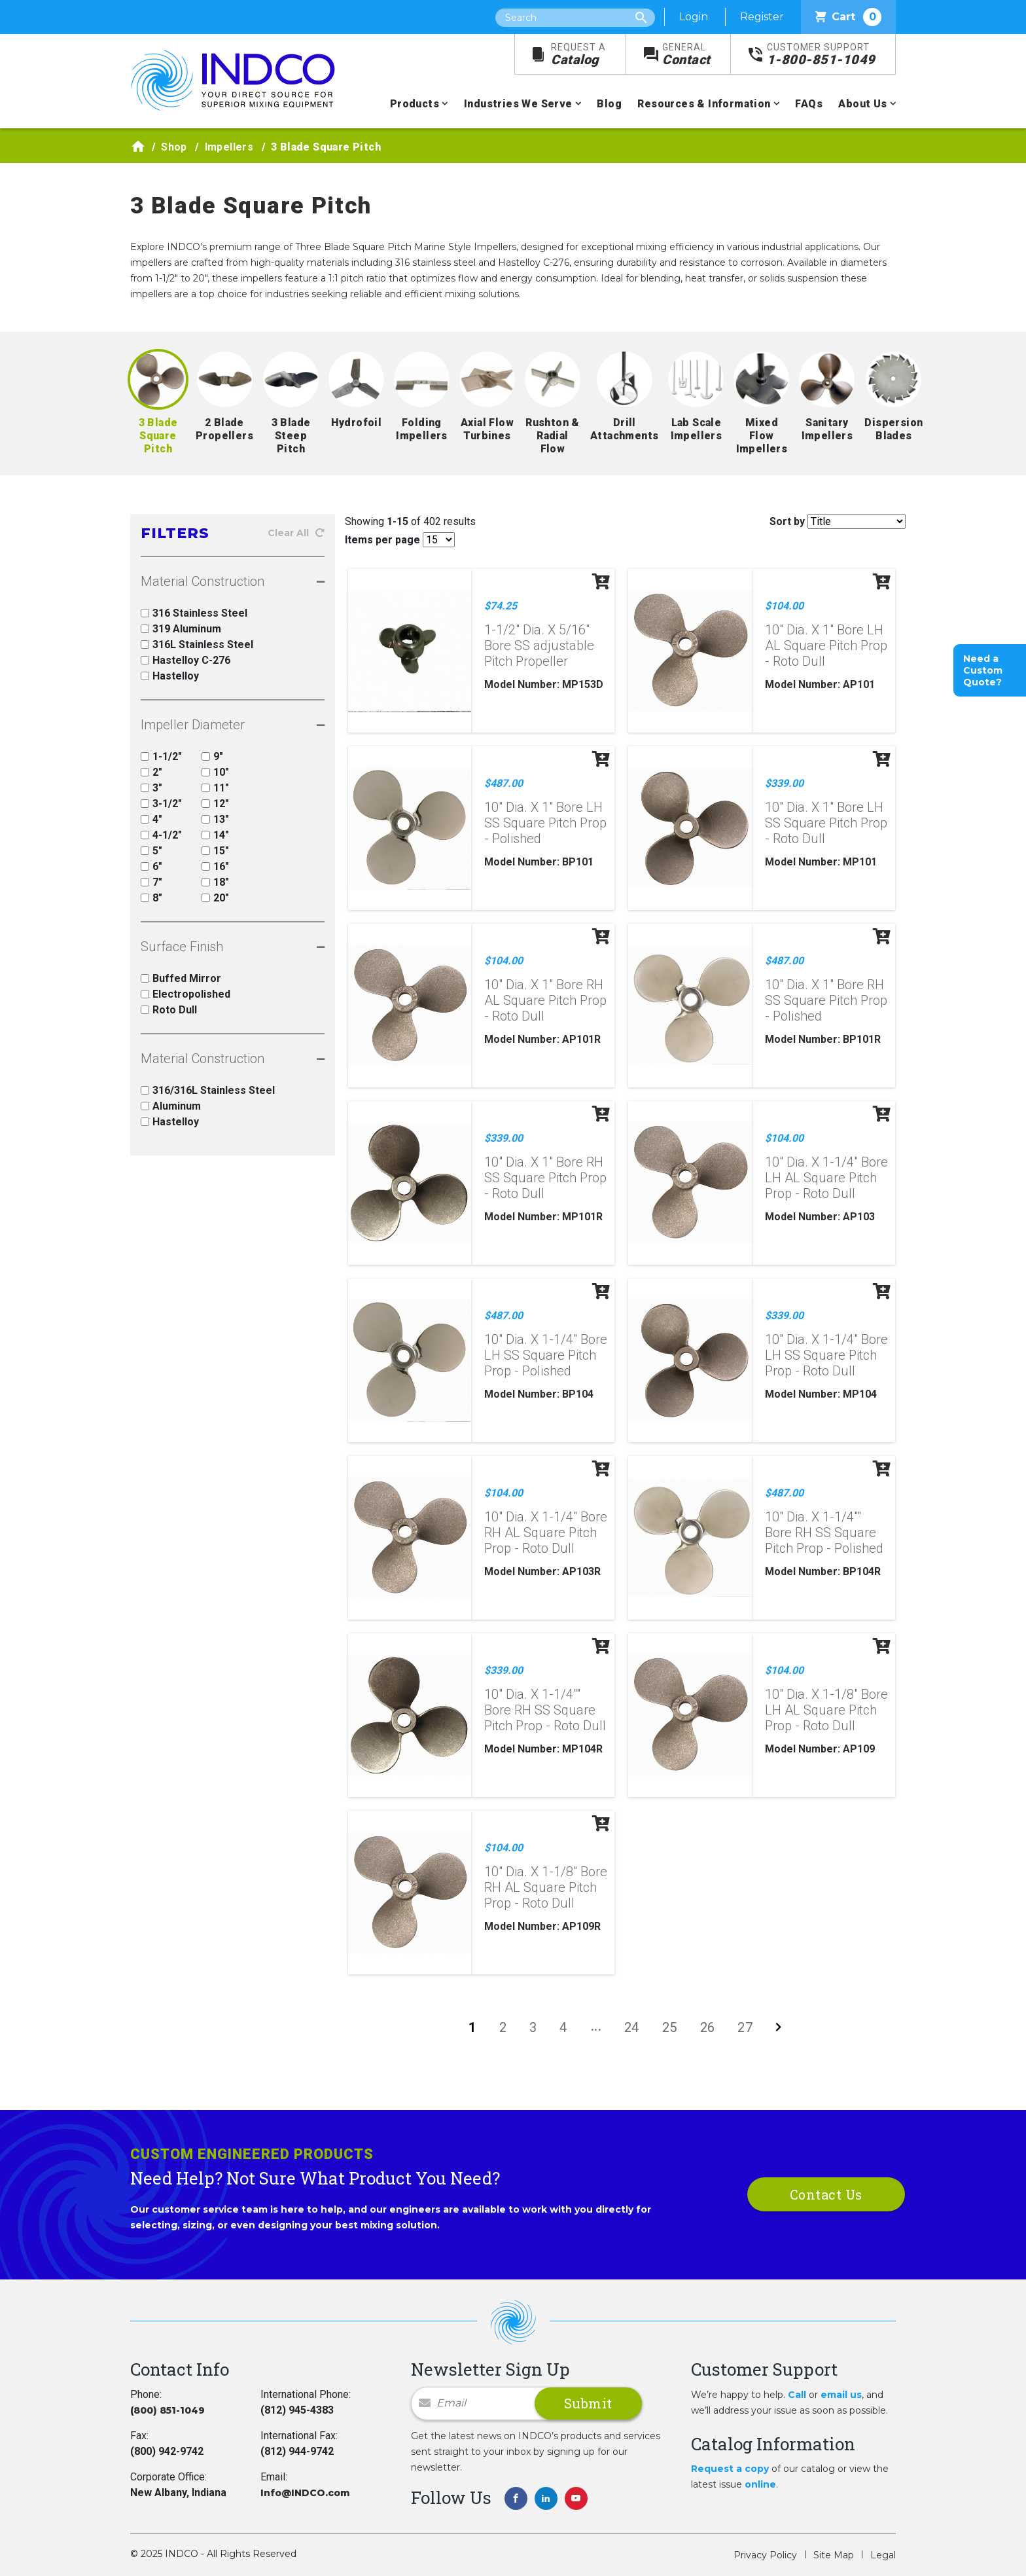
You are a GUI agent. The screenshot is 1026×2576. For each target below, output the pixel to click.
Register (762, 16)
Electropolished (185, 994)
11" (215, 788)
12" (215, 803)
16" (215, 866)
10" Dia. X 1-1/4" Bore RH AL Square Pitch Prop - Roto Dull (545, 1532)
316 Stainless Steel (194, 613)
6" (151, 866)
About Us (862, 104)
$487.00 (503, 783)
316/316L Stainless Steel (208, 1090)
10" (215, 772)
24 (631, 2027)
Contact (686, 54)
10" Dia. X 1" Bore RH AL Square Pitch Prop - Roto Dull (545, 1000)
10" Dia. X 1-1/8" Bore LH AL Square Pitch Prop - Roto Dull (826, 1709)
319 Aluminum (181, 629)
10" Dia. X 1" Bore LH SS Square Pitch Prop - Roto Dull (826, 822)
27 (744, 2027)
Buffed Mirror (181, 978)
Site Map (833, 2555)
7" (151, 882)
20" (215, 898)
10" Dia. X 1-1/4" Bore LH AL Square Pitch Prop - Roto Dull (826, 1177)
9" (212, 756)
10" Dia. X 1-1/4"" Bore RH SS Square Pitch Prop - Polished (824, 1532)
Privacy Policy (765, 2555)
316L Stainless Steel (197, 644)
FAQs (809, 104)
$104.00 (784, 606)
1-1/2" (161, 756)
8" (151, 898)
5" (151, 850)
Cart (848, 17)
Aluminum (171, 1106)
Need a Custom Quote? (982, 670)
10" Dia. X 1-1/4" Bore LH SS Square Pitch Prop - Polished (545, 1355)
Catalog (578, 54)
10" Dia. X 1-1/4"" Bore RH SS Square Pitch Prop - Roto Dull (545, 1709)
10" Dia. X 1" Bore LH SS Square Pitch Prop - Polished (545, 822)
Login (693, 16)
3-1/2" (161, 803)
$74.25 (500, 606)
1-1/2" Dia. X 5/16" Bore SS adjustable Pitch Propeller (539, 645)
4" (151, 819)
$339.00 (784, 783)
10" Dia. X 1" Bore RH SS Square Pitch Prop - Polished (826, 1000)
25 (669, 2027)
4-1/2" (161, 835)
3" (151, 788)
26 (707, 2027)
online (760, 2484)
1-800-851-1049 (821, 54)
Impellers (229, 147)
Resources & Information (703, 104)
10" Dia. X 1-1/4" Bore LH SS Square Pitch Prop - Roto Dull (826, 1355)
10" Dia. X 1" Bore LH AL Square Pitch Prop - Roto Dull (826, 645)
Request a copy (730, 2469)
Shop (174, 147)
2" (151, 772)
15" (215, 850)
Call (797, 2395)
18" (215, 882)
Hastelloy (170, 676)
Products (414, 104)
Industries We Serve (518, 104)
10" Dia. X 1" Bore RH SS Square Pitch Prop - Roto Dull (545, 1177)
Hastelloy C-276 (185, 660)
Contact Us (826, 2194)
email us (841, 2395)
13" (215, 819)
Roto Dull (169, 1010)
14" (215, 835)
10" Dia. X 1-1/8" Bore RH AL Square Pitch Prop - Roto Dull (545, 1887)
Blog (609, 104)
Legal (883, 2555)
